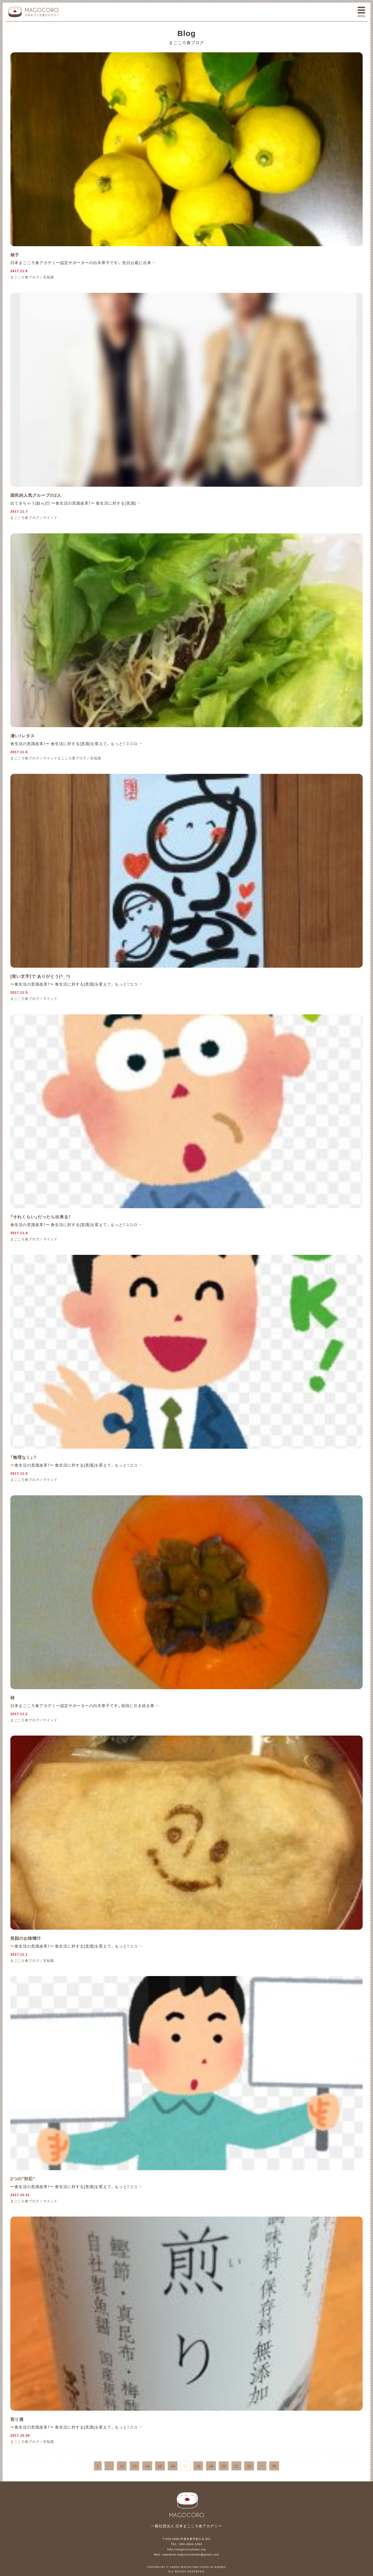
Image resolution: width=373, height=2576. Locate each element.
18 (198, 2466)
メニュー (361, 11)
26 (274, 2466)
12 (122, 2466)
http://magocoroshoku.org (186, 2549)
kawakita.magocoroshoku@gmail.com (191, 2554)
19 (211, 2466)
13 (134, 2466)
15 (160, 2466)
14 (147, 2466)
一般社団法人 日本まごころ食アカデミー (34, 11)
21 (236, 2466)
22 (249, 2466)
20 (223, 2466)
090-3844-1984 (191, 2544)
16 (172, 2466)
